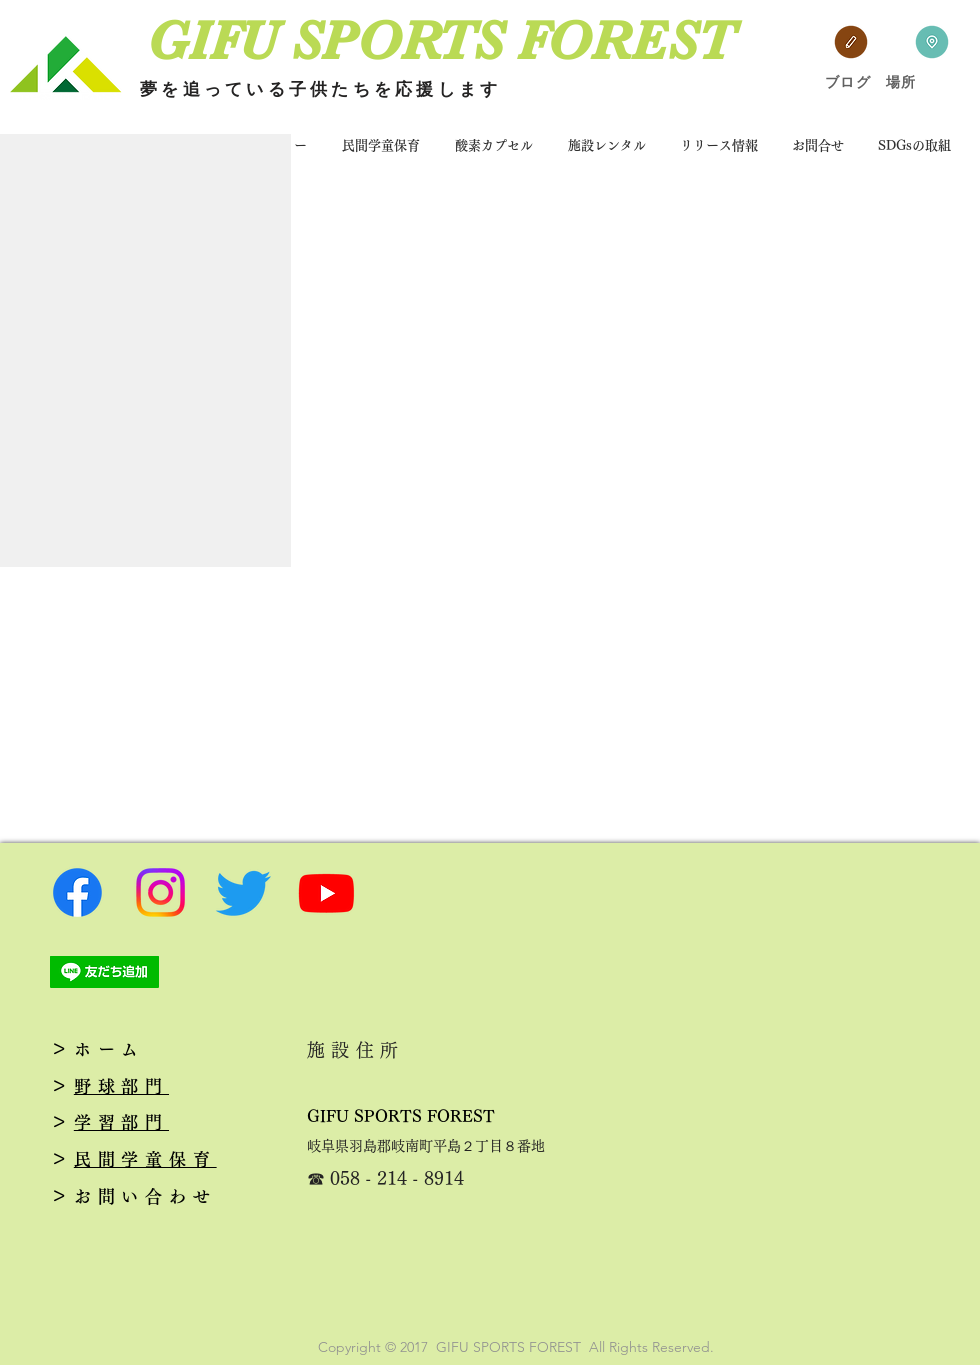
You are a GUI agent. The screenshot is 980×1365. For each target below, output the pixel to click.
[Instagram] (160, 892)
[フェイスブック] (77, 892)
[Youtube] (326, 892)
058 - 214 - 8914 (397, 1178)
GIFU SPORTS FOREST (401, 1116)
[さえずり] (243, 892)
